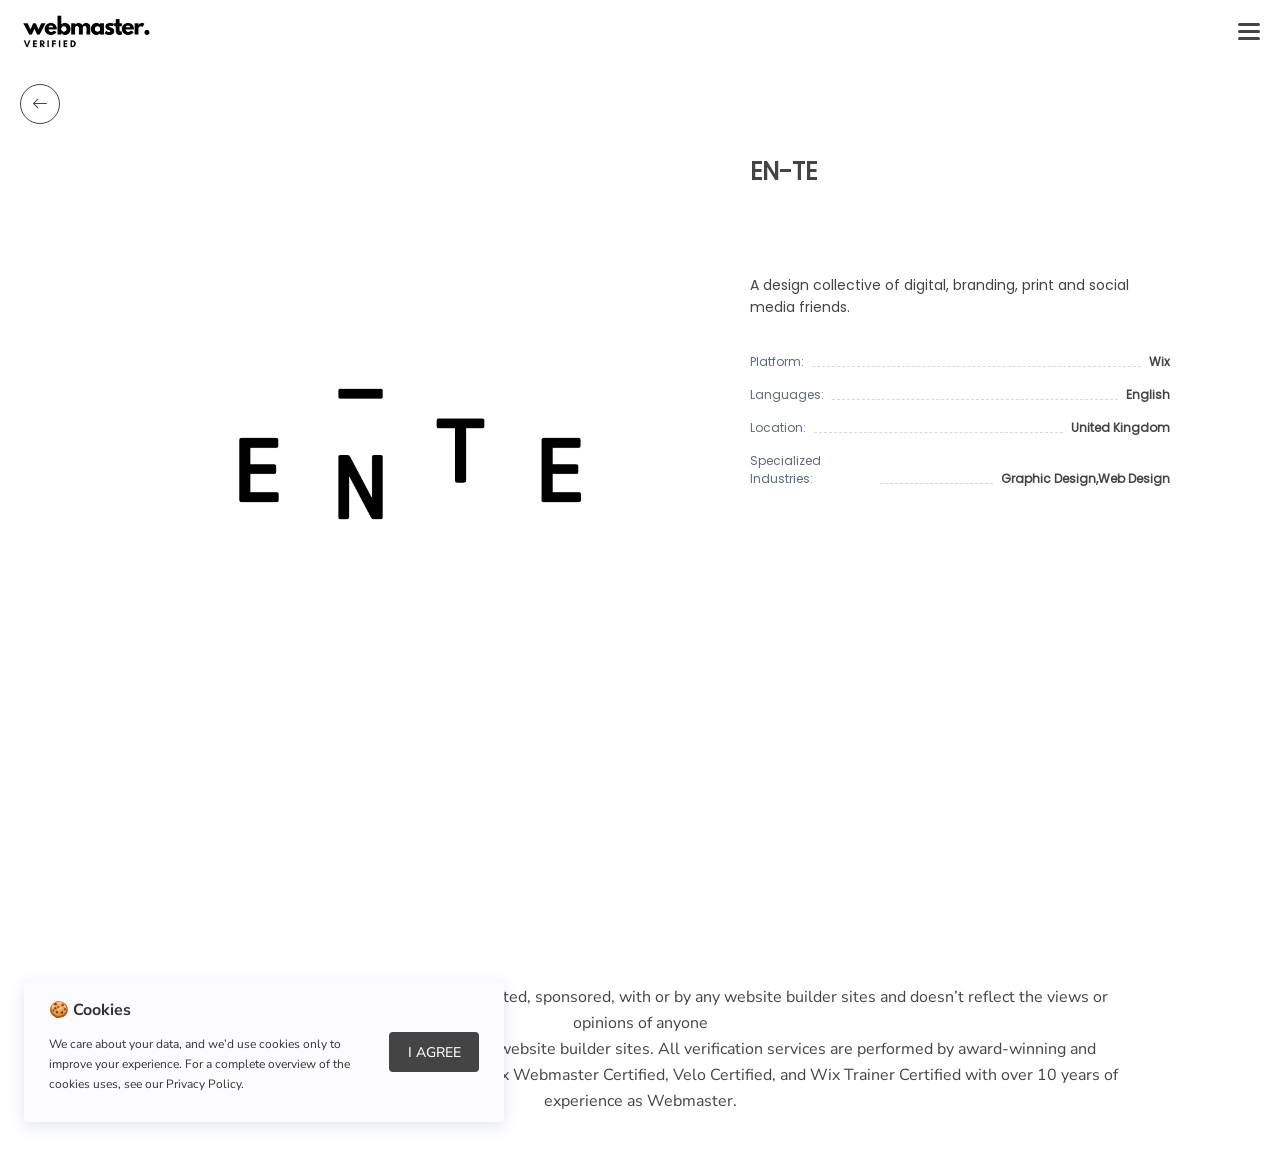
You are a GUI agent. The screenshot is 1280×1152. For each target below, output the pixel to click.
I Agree (434, 1052)
